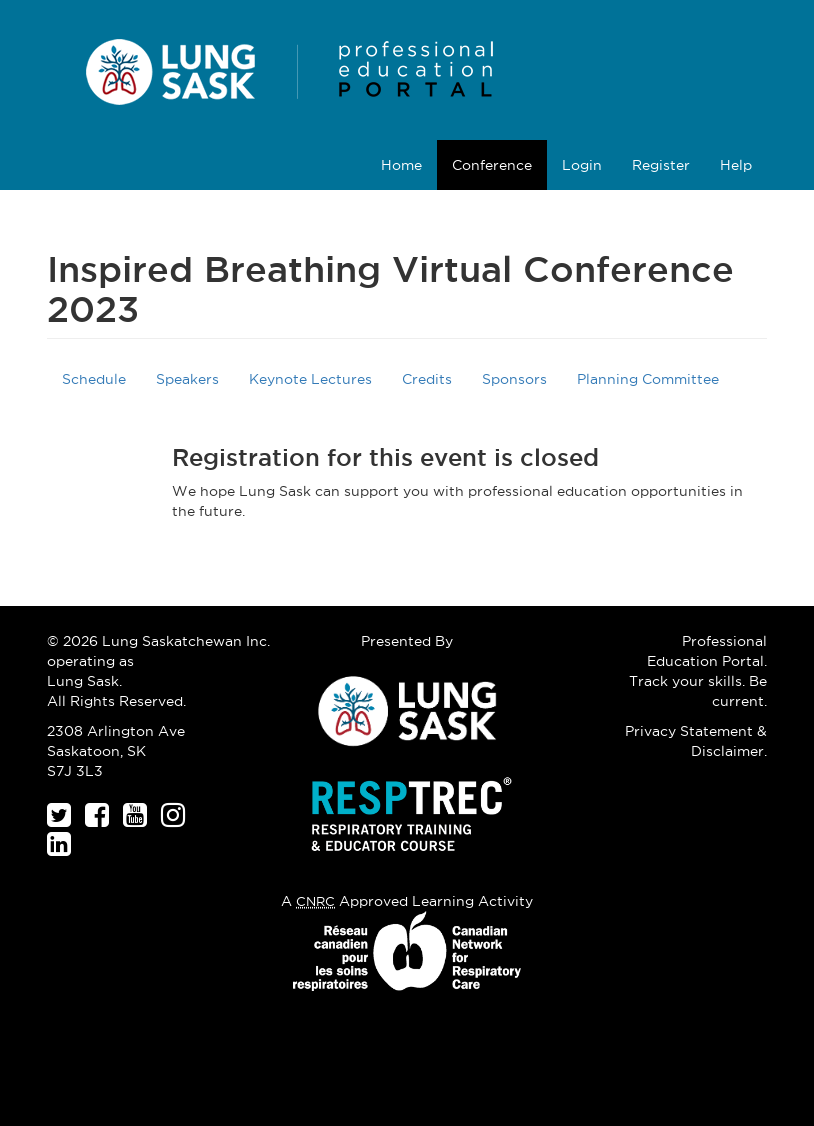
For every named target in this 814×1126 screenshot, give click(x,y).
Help (736, 165)
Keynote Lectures (310, 379)
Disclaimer (727, 751)
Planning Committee (648, 379)
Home (401, 165)
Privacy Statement (689, 731)
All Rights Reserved (115, 701)
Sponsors (514, 379)
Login (582, 165)
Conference (492, 165)
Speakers (187, 379)
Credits (427, 379)
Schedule (94, 379)
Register (661, 165)
